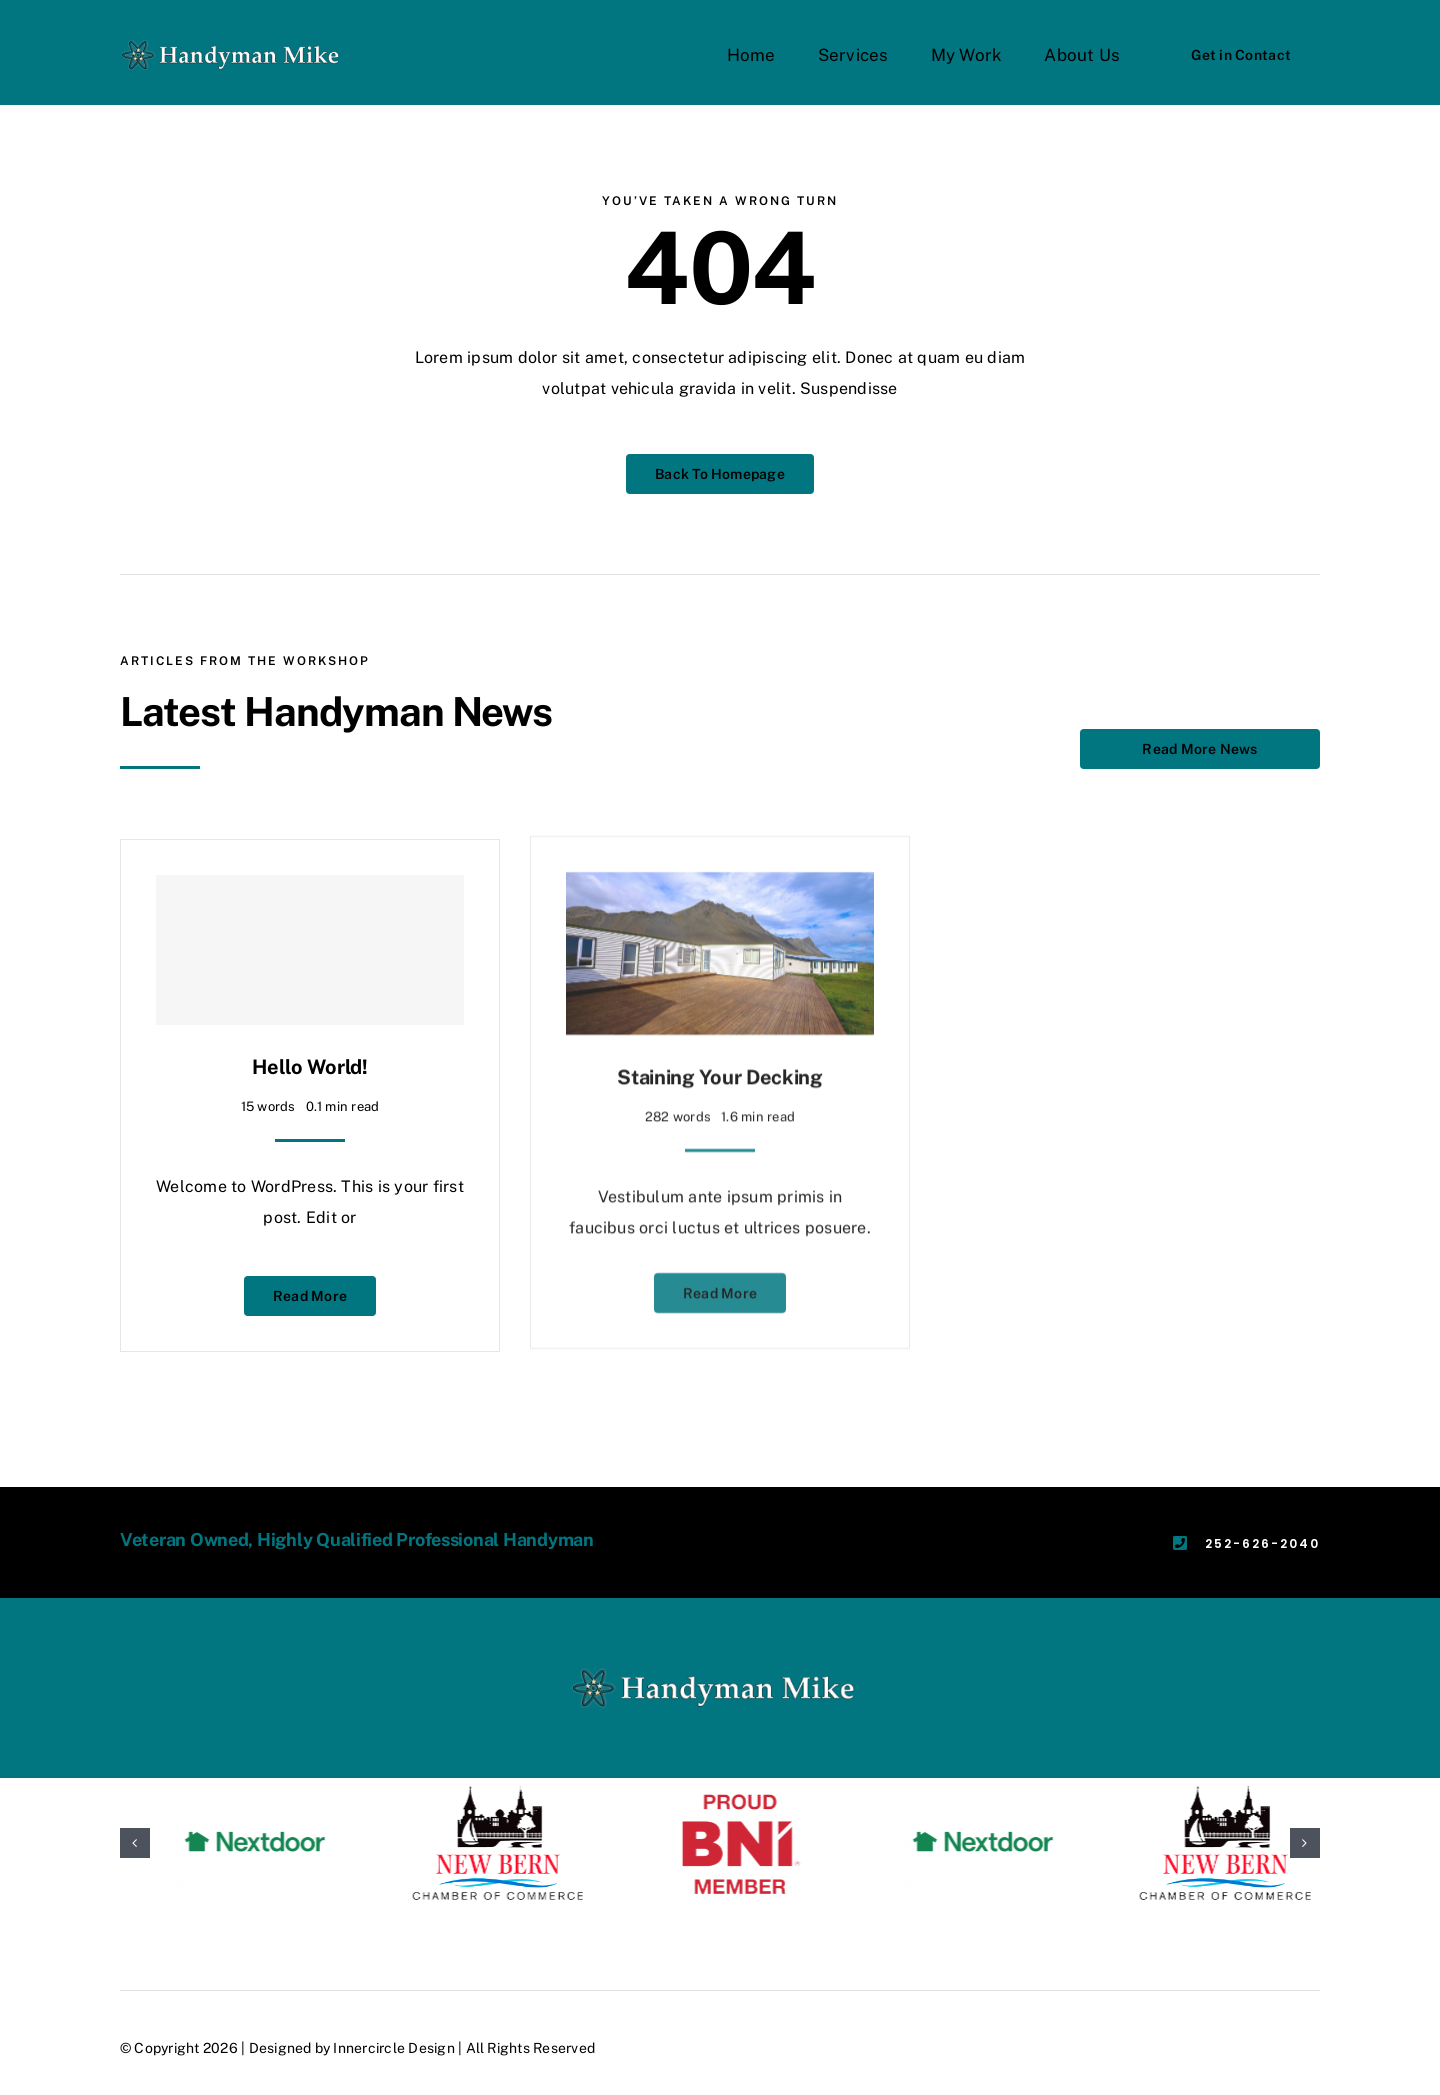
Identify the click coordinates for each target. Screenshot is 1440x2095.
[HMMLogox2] (235, 39)
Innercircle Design (393, 2048)
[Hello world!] (310, 932)
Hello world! (309, 1049)
